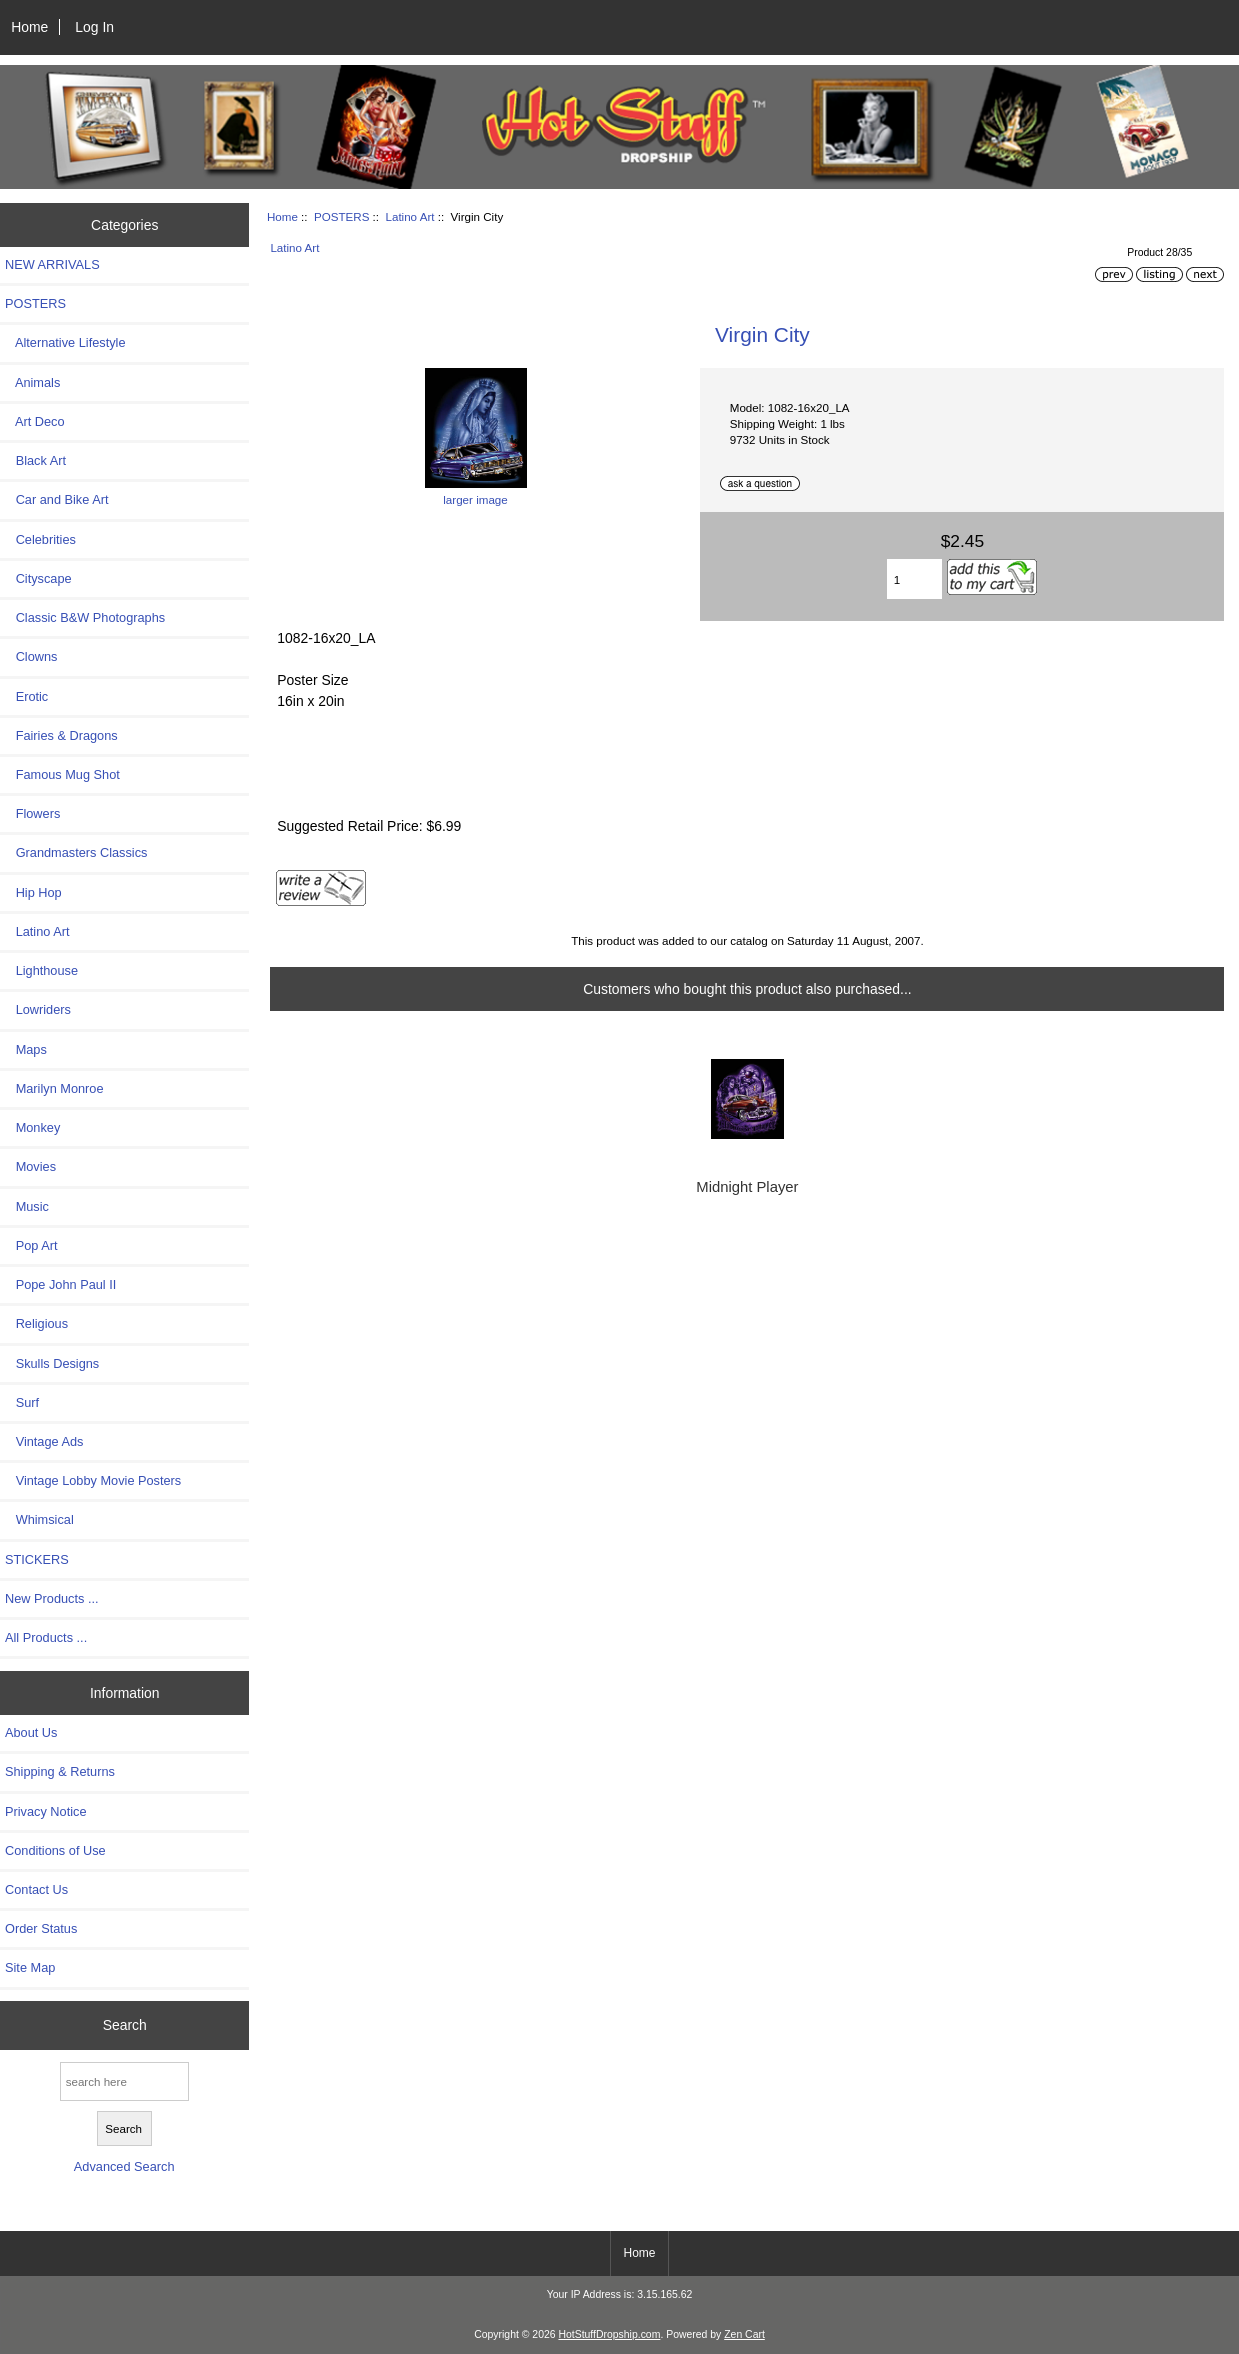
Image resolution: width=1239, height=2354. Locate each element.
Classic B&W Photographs (85, 617)
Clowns (31, 656)
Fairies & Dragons (61, 735)
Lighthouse (41, 970)
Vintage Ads (44, 1441)
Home (29, 27)
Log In (94, 27)
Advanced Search (124, 2166)
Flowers (32, 813)
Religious (36, 1323)
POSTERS (341, 216)
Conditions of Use (55, 1850)
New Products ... (52, 1598)
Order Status (41, 1928)
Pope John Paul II (60, 1284)
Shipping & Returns (60, 1771)
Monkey (32, 1127)
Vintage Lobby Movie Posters (93, 1480)
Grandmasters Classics (76, 852)
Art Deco (35, 421)
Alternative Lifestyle (65, 342)
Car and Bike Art (56, 499)
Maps (26, 1049)
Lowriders (38, 1009)
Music (27, 1206)
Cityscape (38, 578)
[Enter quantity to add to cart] (914, 579)
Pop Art (31, 1245)
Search (125, 2025)
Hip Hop (33, 892)
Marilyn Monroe (54, 1088)
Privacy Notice (45, 1811)
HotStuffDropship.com (609, 2334)
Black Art (35, 460)
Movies (30, 1166)
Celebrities (40, 539)
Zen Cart (744, 2334)
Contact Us (36, 1889)
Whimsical (39, 1519)
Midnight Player (747, 1187)
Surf (22, 1402)
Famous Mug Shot (62, 774)
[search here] (124, 2081)
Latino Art (409, 216)
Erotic (26, 696)
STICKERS (37, 1559)
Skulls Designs (52, 1363)
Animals (32, 382)
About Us (31, 1732)
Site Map (30, 1967)
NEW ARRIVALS (52, 264)
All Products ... (46, 1637)
